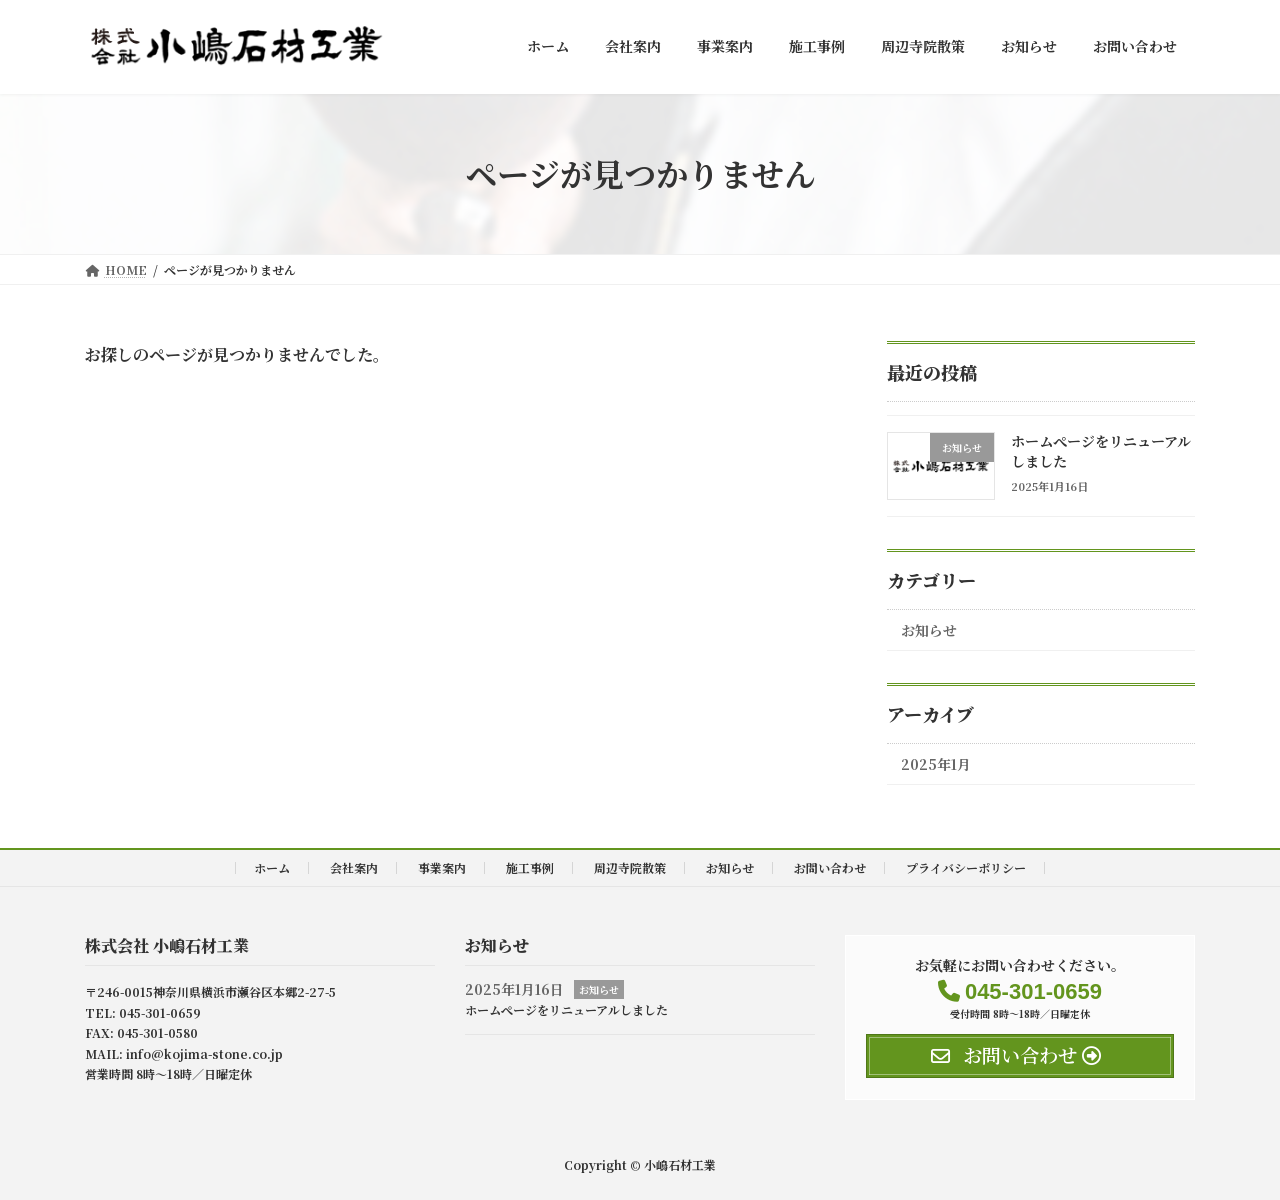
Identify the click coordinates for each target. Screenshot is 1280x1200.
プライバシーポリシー (966, 867)
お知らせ (929, 630)
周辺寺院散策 (630, 867)
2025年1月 (936, 764)
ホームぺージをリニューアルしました (1101, 451)
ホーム (272, 867)
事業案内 (442, 867)
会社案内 (354, 867)
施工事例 (530, 867)
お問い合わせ (830, 867)
